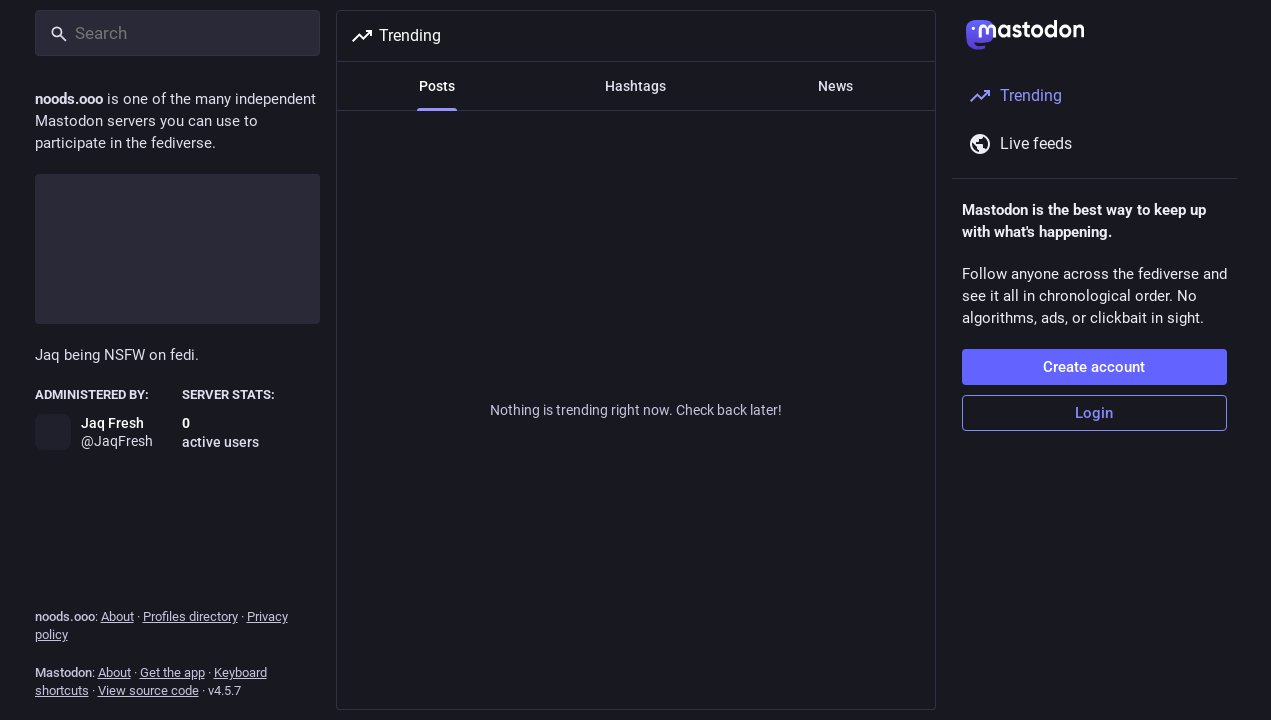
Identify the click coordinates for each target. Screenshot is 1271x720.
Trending (395, 36)
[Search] (177, 33)
